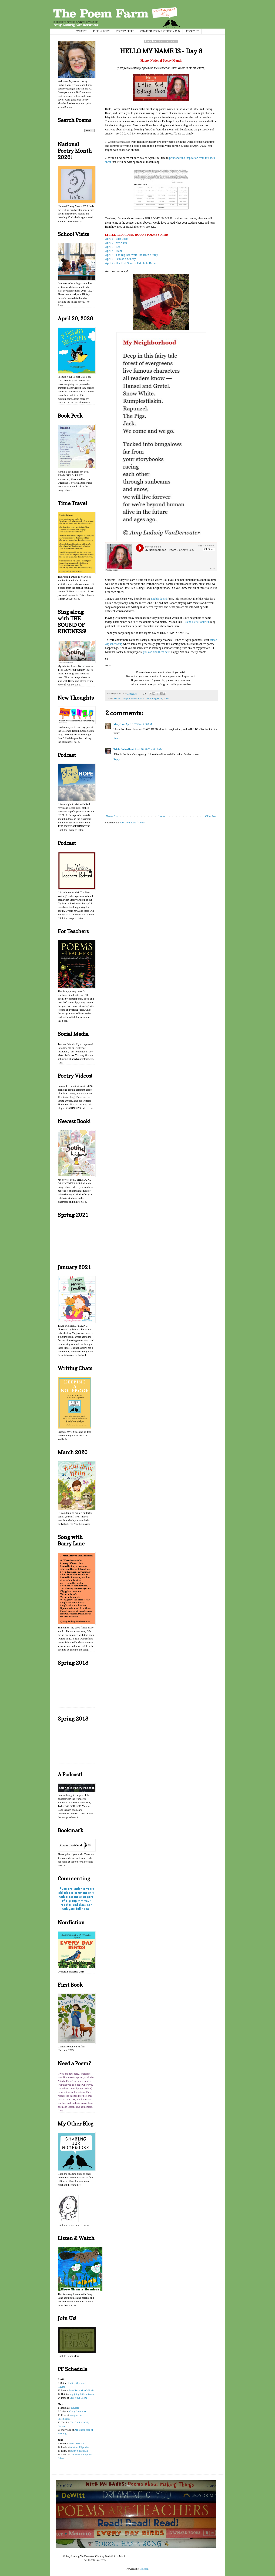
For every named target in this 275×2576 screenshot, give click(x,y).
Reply (116, 738)
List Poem (134, 698)
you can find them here (156, 652)
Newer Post (112, 816)
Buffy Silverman (79, 2450)
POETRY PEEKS (125, 31)
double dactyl (159, 598)
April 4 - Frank (113, 250)
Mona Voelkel (76, 2443)
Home (162, 816)
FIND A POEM (101, 31)
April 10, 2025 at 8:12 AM (148, 749)
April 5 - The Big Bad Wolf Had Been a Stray (131, 254)
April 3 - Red (112, 246)
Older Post (210, 816)
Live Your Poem (78, 2397)
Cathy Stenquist (77, 2411)
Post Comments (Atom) (132, 822)
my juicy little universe (82, 2394)
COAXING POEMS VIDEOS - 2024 (160, 31)
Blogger (144, 2568)
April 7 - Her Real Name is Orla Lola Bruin (130, 263)
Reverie (75, 2407)
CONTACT (192, 31)
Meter (166, 698)
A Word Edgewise (79, 2447)
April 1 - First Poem (116, 238)
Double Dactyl (121, 698)
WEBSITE (81, 31)
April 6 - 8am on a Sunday (120, 259)
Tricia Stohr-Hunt (123, 749)
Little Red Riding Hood (151, 698)
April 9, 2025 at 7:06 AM (139, 724)
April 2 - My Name (116, 242)
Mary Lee (119, 724)
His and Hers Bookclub (196, 621)
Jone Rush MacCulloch (81, 2390)
